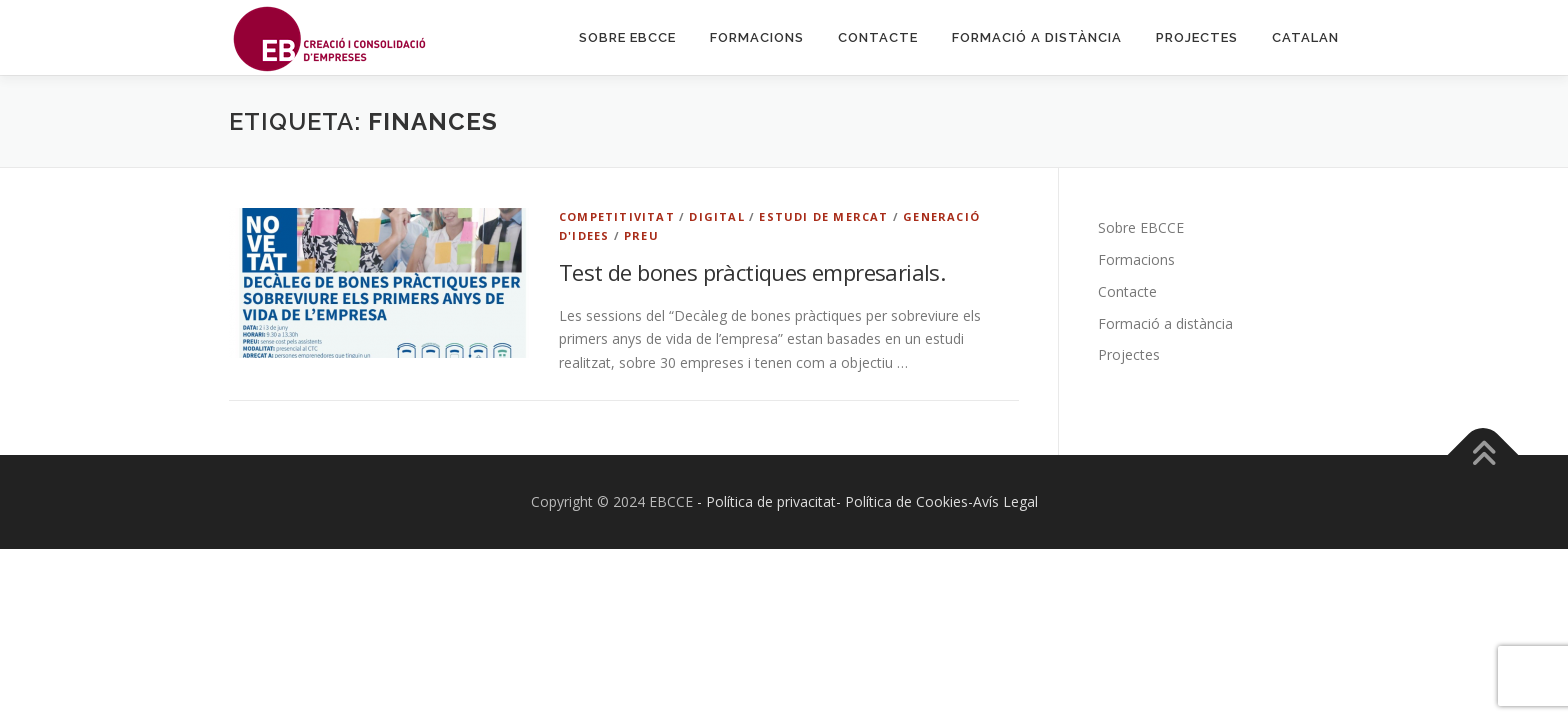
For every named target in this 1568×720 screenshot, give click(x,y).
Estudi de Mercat (823, 216)
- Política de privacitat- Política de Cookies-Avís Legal (867, 501)
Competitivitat (617, 216)
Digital (716, 216)
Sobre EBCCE (627, 37)
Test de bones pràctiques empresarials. (752, 272)
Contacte (878, 37)
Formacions (757, 37)
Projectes (1197, 37)
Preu (641, 235)
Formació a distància (1037, 37)
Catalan (1305, 37)
